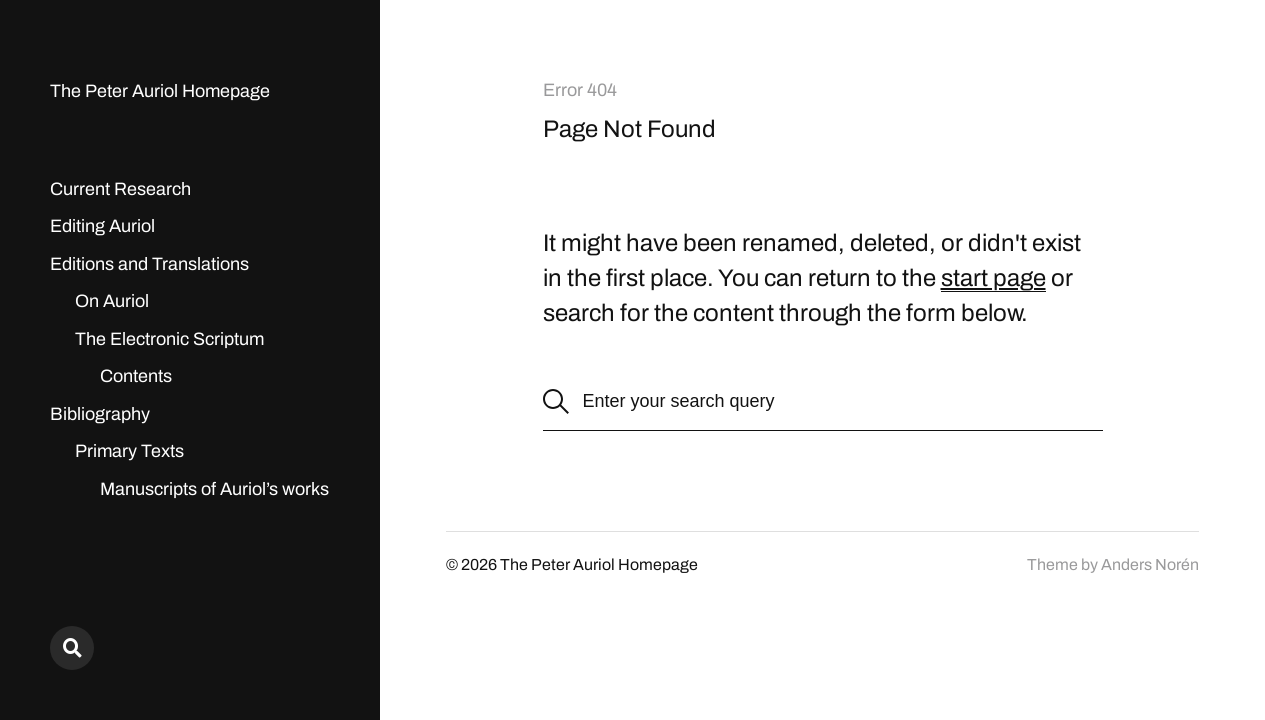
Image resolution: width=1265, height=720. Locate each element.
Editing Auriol (102, 226)
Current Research (120, 189)
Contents (136, 376)
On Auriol (112, 301)
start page (993, 278)
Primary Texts (129, 451)
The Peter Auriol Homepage (160, 91)
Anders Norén (1150, 564)
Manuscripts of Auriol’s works (214, 489)
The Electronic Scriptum (169, 339)
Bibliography (100, 414)
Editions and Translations (149, 264)
